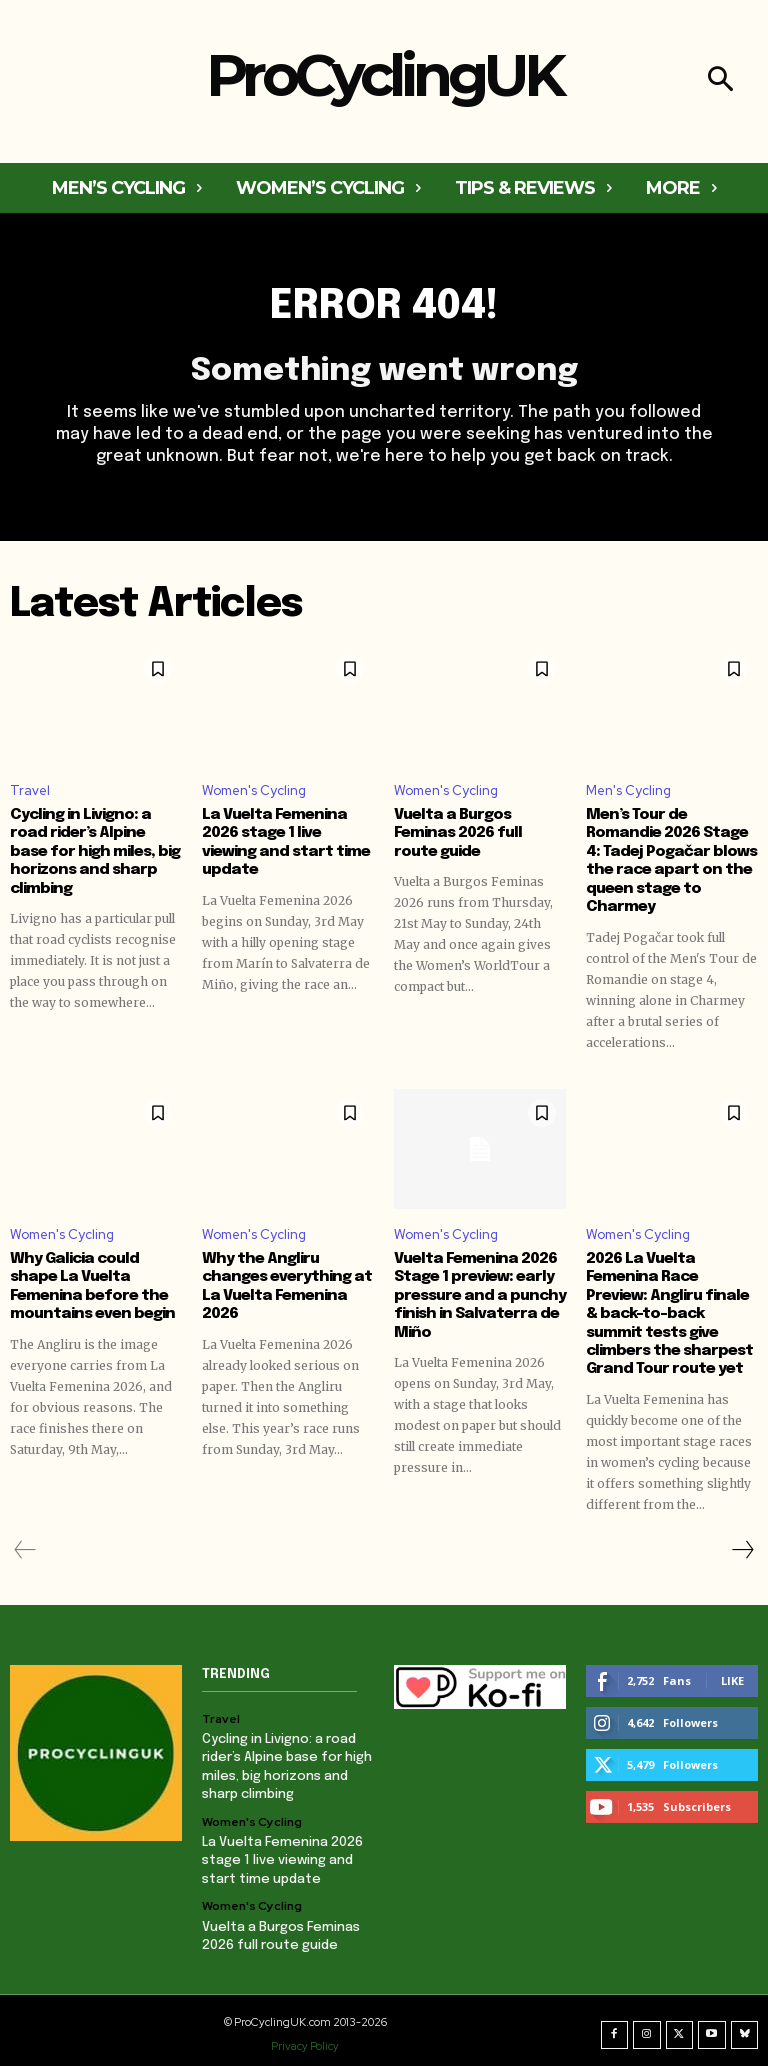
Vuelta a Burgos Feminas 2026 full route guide (480, 824)
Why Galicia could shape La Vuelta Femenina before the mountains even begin (95, 1283)
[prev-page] (25, 1544)
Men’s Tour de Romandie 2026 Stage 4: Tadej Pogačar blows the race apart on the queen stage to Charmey (667, 860)
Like (732, 1674)
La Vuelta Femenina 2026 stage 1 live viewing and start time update (282, 842)
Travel (30, 790)
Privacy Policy (305, 2039)
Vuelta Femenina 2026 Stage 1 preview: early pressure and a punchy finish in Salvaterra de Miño (474, 1292)
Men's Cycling (628, 790)
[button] (720, 81)
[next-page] (742, 1544)
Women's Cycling (254, 790)
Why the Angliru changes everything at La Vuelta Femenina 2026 (282, 1283)
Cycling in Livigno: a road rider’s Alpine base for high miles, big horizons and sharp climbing (95, 842)
